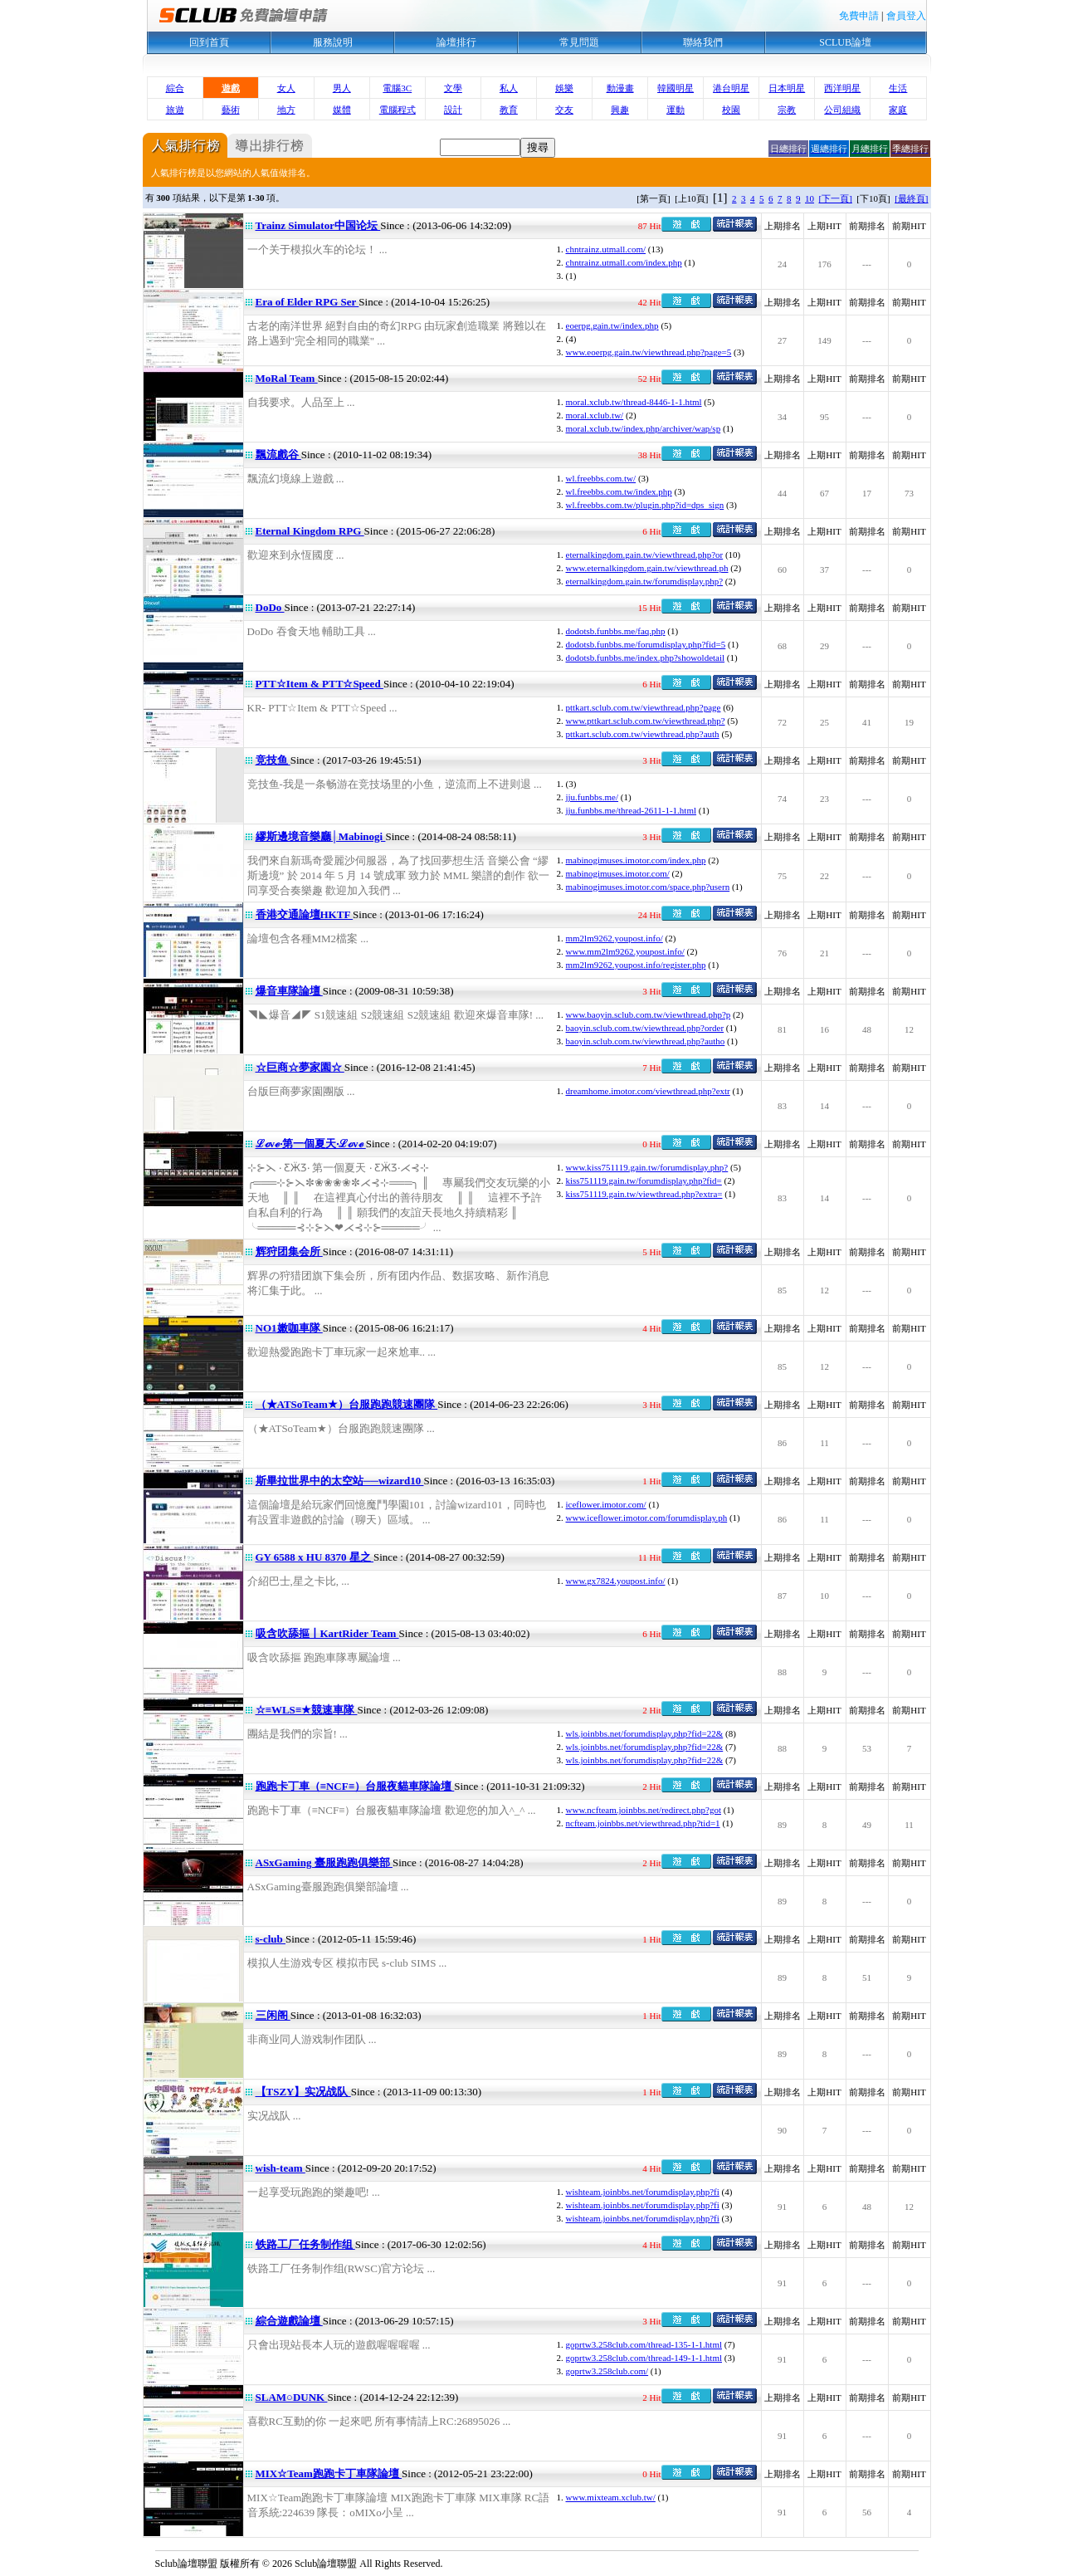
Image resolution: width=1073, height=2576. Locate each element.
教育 (509, 110)
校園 (731, 110)
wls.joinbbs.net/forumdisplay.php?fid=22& (645, 1733)
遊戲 (231, 88)
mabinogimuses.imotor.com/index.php (636, 860)
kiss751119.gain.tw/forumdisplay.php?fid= (644, 1180)
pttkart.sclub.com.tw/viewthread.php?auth (642, 734)
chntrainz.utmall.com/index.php (624, 262)
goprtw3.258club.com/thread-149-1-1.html (644, 2358)
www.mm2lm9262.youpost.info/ (625, 951)
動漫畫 (620, 88)
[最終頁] (911, 198)
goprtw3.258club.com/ (607, 2371)
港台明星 (731, 88)
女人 (286, 88)
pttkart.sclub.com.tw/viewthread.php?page (643, 707)
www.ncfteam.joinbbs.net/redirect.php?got (643, 1810)
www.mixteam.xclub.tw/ (611, 2497)
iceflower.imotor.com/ (606, 1504)
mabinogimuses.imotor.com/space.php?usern (648, 887)
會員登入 (906, 16)
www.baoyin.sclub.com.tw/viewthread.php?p (648, 1014)
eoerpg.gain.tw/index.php (612, 325)
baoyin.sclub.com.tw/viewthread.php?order (645, 1028)
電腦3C (397, 88)
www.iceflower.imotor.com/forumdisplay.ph (647, 1518)
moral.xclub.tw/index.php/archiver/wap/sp (643, 428)
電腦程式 (397, 110)
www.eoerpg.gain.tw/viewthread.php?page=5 (649, 352)
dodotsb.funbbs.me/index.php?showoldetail (645, 657)
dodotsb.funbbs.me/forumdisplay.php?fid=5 (646, 644)
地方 (286, 110)
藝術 (231, 110)
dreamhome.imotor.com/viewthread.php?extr (648, 1091)
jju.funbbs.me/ (592, 797)
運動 (675, 110)
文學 (453, 88)
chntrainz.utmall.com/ (606, 249)
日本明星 (786, 88)
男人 (342, 88)
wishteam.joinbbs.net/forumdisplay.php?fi (642, 2192)
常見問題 (579, 42)
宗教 (787, 110)
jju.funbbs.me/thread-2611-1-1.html (631, 810)
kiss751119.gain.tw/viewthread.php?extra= (644, 1194)
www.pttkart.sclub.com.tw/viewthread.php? (645, 721)
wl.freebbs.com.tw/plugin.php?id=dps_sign (645, 505)
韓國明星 (675, 88)
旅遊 (175, 110)
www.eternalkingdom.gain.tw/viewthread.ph (647, 568)
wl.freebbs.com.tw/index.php (619, 491)
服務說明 (333, 42)
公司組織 (842, 110)
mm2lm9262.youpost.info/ (614, 938)
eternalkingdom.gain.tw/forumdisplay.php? (645, 581)
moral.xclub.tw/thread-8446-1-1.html (634, 402)
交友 (564, 110)
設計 (453, 110)
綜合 (175, 88)
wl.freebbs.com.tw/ (601, 478)
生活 (898, 88)
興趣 (620, 110)
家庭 (898, 110)
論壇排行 (456, 42)
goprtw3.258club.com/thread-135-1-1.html (644, 2344)
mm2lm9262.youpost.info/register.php (636, 965)
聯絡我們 (703, 42)
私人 (509, 88)
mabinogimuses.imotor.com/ (618, 873)
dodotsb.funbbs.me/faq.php (616, 631)
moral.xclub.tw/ (595, 415)
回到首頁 (209, 42)
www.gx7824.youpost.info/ (616, 1581)
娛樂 (564, 88)
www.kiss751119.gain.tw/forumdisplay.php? (647, 1167)
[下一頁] (835, 198)
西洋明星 (842, 88)
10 (809, 198)
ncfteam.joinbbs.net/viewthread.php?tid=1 (643, 1823)
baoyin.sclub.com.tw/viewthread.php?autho (645, 1041)
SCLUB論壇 (845, 42)
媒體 (342, 110)
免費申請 (859, 16)
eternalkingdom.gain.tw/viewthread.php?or (645, 555)
